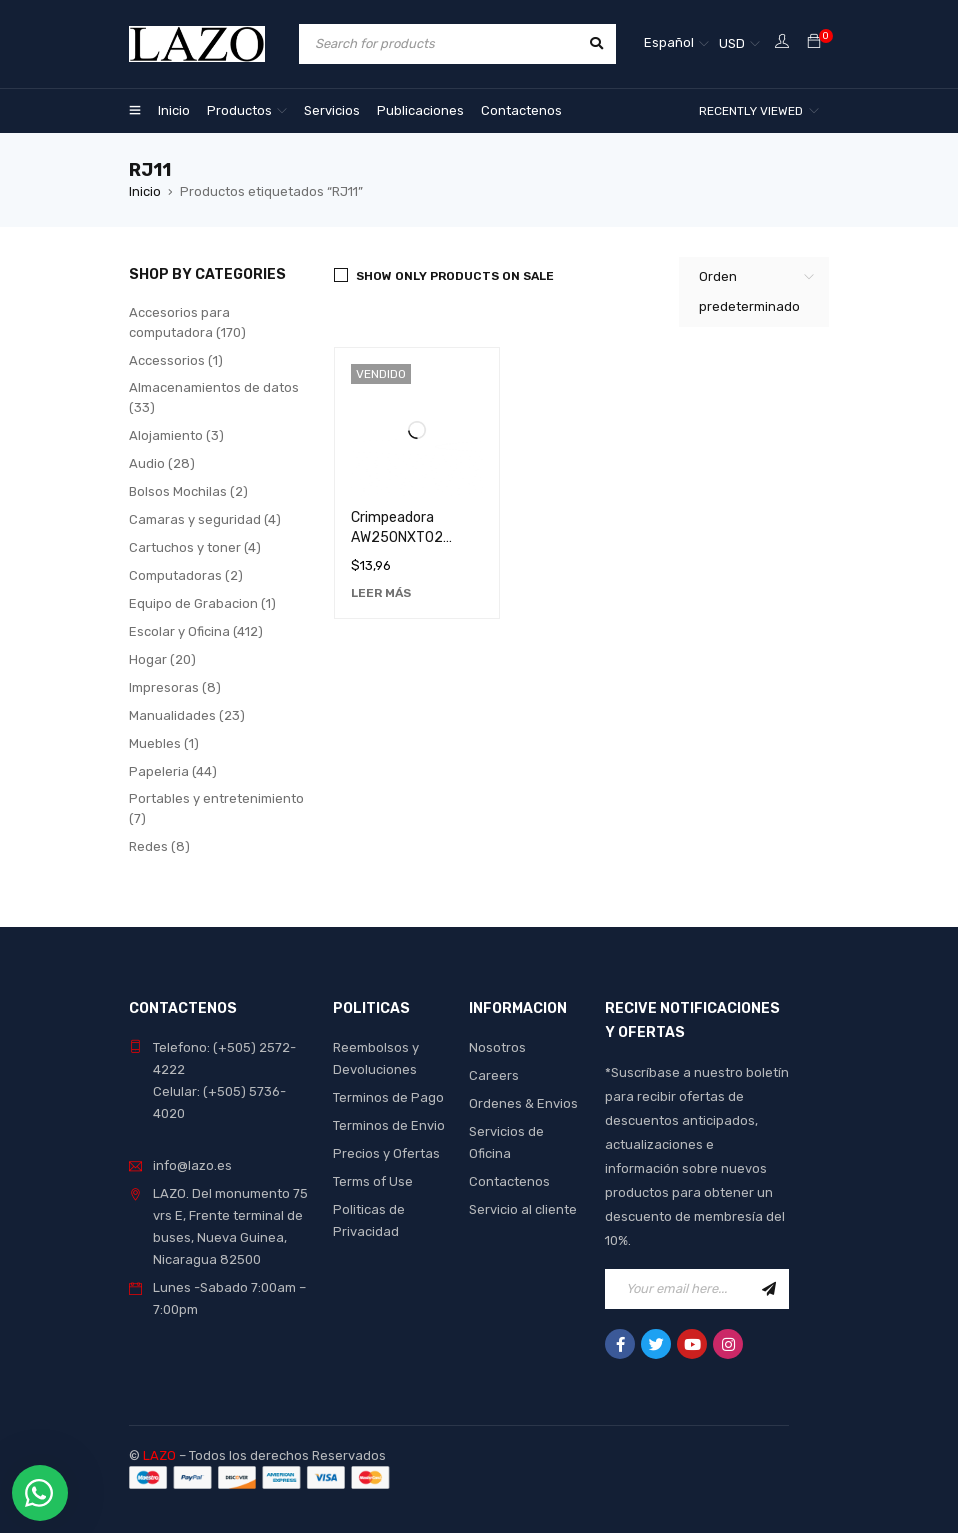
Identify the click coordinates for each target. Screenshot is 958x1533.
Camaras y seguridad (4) (205, 519)
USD (732, 43)
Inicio (145, 191)
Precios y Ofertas (386, 1153)
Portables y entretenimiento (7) (216, 808)
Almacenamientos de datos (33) (214, 397)
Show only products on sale (455, 276)
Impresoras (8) (175, 687)
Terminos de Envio (389, 1125)
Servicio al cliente (523, 1209)
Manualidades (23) (187, 715)
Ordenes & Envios (523, 1103)
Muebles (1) (164, 743)
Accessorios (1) (176, 360)
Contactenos (509, 1181)
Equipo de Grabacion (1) (202, 603)
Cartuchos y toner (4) (195, 547)
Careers (494, 1075)
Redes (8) (159, 846)
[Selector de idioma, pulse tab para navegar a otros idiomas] (676, 44)
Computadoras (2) (186, 575)
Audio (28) (162, 463)
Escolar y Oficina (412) (196, 631)
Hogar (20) (162, 659)
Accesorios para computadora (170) (187, 322)
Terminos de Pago (388, 1097)
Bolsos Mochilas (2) (188, 491)
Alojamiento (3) (176, 435)
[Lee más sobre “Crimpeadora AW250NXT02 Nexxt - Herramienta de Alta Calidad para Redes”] (381, 593)
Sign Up (769, 1289)
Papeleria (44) (173, 771)
